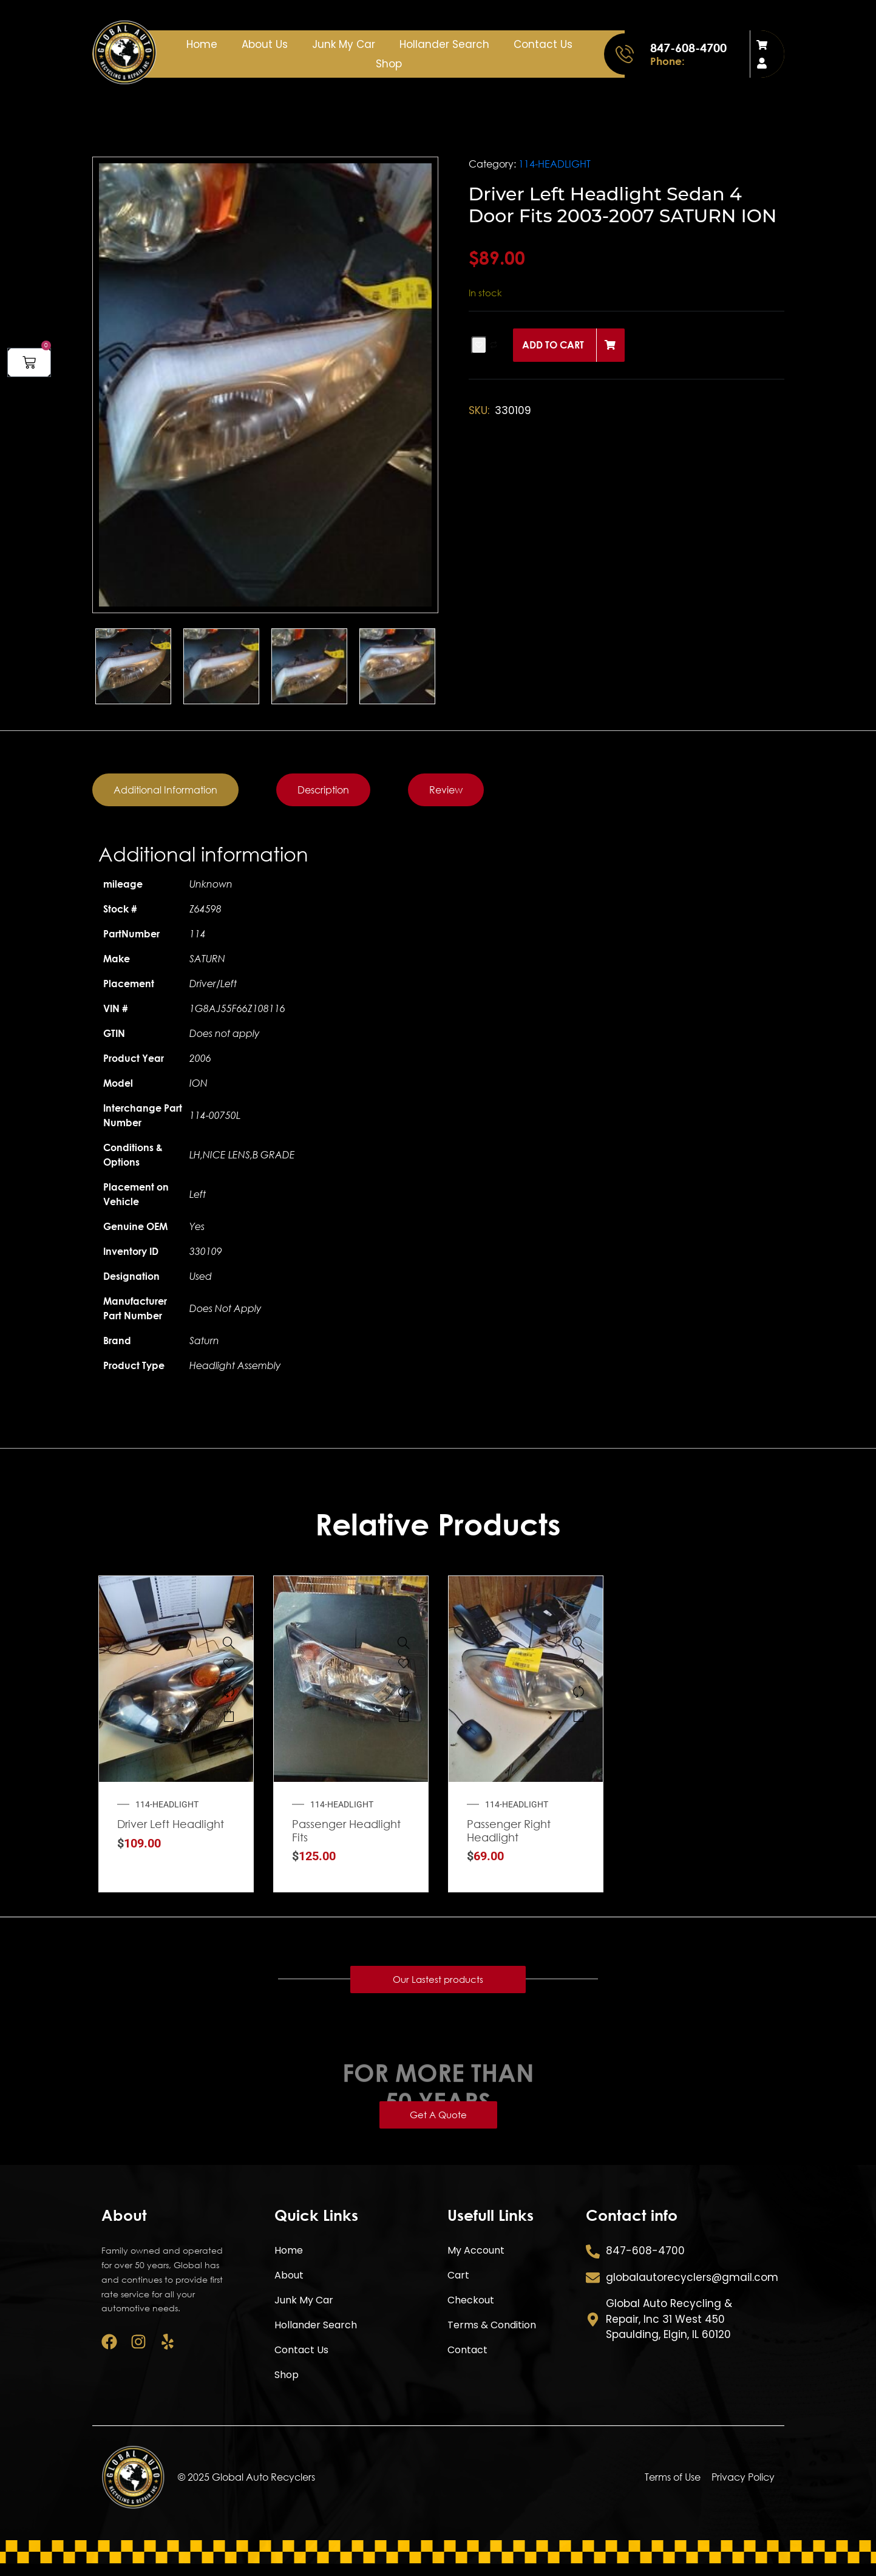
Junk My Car (343, 44)
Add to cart (553, 345)
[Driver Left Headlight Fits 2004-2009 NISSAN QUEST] (229, 1643)
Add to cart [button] (229, 1716)
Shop (389, 63)
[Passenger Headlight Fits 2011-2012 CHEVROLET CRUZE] (404, 1643)
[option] (265, 385)
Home (201, 44)
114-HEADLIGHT (554, 164)
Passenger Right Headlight (509, 1830)
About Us (265, 44)
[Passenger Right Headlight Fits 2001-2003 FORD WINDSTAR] (578, 1643)
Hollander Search (444, 44)
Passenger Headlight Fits (346, 1830)
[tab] (165, 789)
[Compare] (229, 1691)
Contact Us (543, 44)
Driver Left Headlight (170, 1823)
